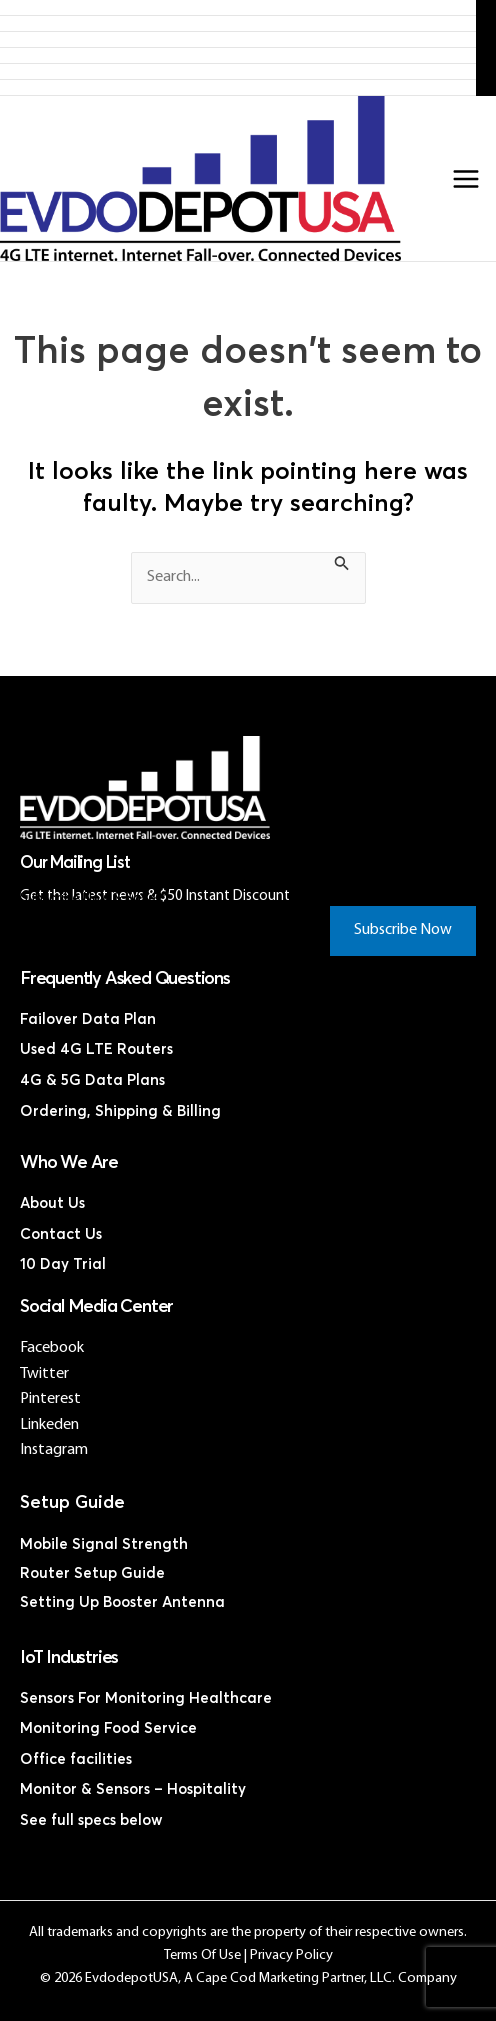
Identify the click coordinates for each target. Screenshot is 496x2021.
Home (238, 7)
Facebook (52, 1348)
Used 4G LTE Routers (96, 1049)
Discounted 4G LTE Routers (238, 55)
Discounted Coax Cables (238, 71)
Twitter (44, 1374)
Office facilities (76, 1759)
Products (238, 23)
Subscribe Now (403, 930)
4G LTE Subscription (238, 39)
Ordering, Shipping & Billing (120, 1111)
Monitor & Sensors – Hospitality (133, 1789)
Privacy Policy (291, 1955)
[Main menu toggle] (466, 179)
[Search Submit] (342, 566)
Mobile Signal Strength (104, 1544)
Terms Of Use (202, 1955)
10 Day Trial (63, 1264)
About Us (52, 1203)
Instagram (54, 1450)
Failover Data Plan (88, 1019)
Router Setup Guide (92, 1573)
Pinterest (50, 1399)
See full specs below (91, 1820)
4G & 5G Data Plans (92, 1080)
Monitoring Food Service (108, 1728)
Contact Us (238, 87)
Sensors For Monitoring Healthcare (146, 1698)
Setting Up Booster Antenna (122, 1602)
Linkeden (49, 1425)
